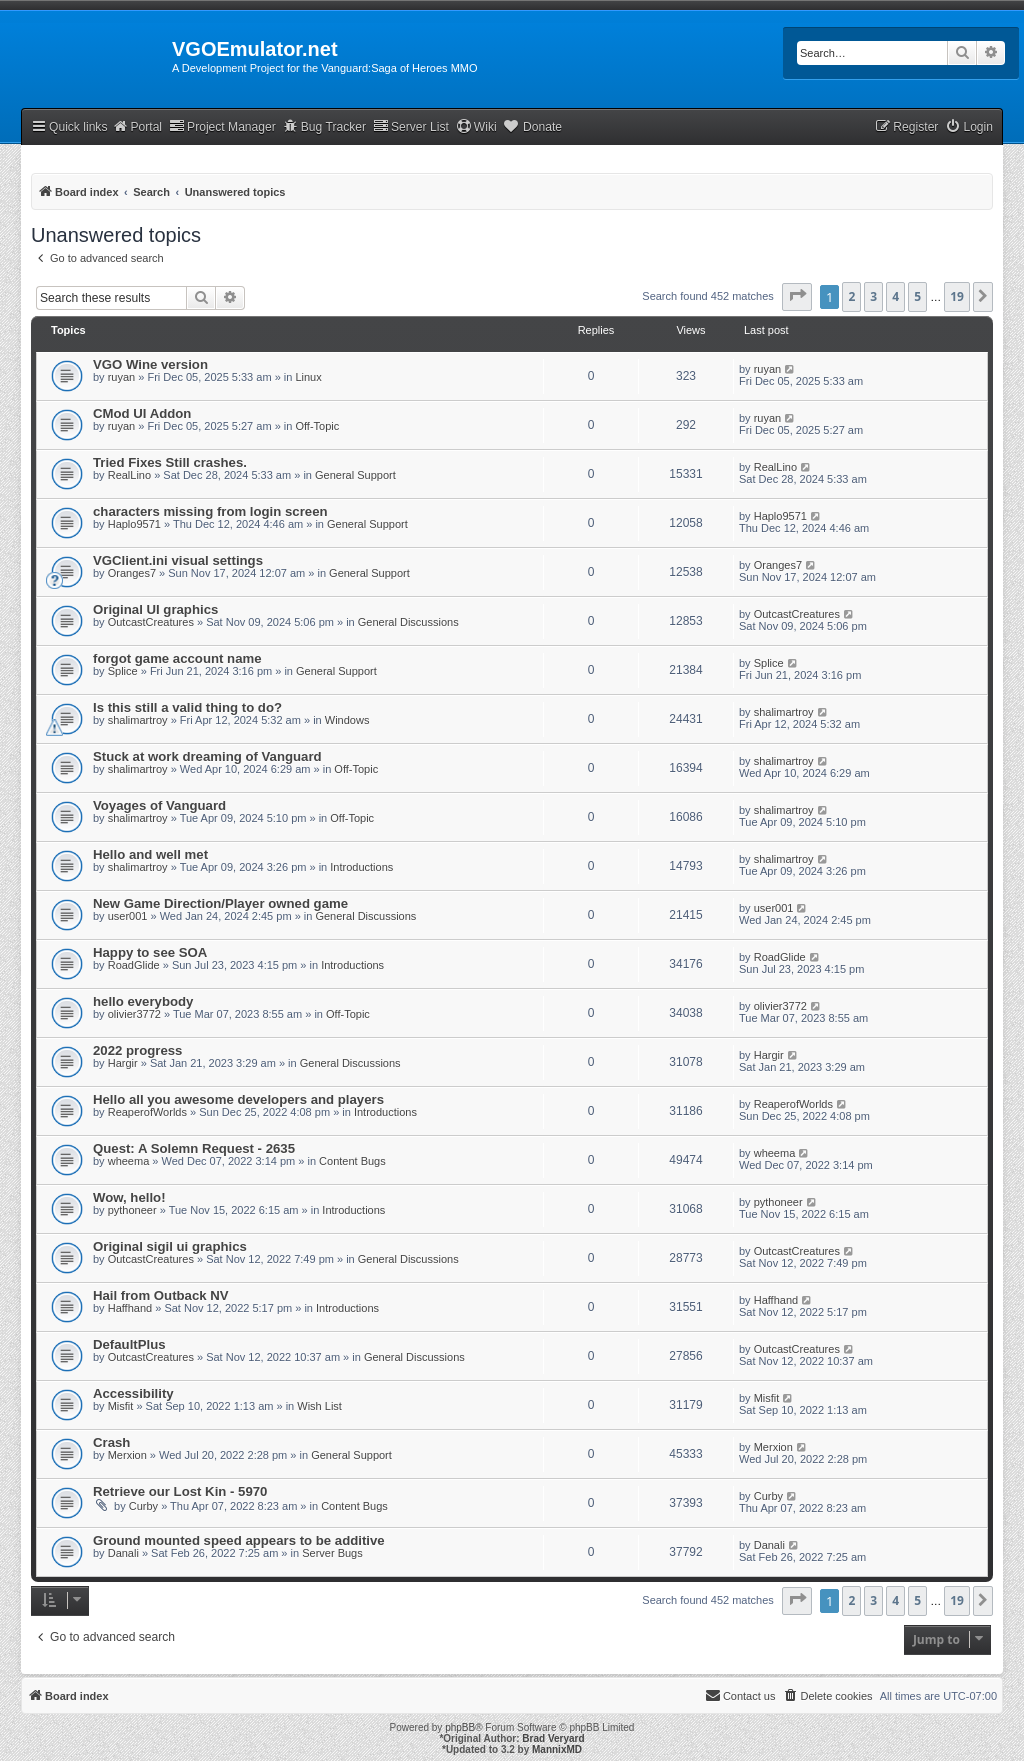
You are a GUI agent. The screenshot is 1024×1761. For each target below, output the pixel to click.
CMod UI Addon (142, 413)
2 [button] (851, 296)
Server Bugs (332, 1553)
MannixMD (557, 1749)
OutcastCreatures (151, 622)
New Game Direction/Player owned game (220, 903)
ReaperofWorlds (147, 1112)
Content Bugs (352, 1161)
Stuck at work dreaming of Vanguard (207, 756)
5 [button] (917, 296)
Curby (143, 1506)
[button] (797, 297)
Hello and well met (150, 854)
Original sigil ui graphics (170, 1246)
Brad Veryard (553, 1738)
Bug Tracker (324, 126)
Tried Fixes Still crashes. (170, 462)
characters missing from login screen (210, 511)
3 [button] (873, 296)
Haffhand (130, 1308)
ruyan (122, 377)
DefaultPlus (129, 1344)
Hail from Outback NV (161, 1295)
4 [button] (895, 296)
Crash (111, 1442)
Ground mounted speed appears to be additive (239, 1540)
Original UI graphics (155, 609)
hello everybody (143, 1001)
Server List (411, 126)
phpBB (460, 1727)
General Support (355, 475)
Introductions (361, 867)
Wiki (476, 126)
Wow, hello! (129, 1197)
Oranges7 (132, 573)
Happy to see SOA (150, 952)
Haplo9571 (134, 524)
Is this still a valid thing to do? (187, 707)
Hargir (123, 1063)
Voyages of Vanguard (159, 805)
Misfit (121, 1406)
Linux (308, 377)
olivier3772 (134, 1014)
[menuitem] (969, 127)
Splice (123, 671)
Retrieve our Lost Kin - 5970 (180, 1491)
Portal (137, 126)
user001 (128, 916)
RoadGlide (134, 965)
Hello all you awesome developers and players (238, 1099)
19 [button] (957, 296)
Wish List (319, 1406)
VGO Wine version (150, 364)
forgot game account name (177, 658)
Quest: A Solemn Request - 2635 (194, 1148)
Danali (123, 1553)
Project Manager (222, 126)
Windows (347, 720)
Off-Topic (317, 426)
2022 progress (137, 1050)
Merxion (127, 1455)
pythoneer (132, 1210)
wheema (129, 1161)
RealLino (129, 475)
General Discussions (408, 622)
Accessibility (133, 1393)
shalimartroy (138, 720)
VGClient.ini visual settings (178, 560)
